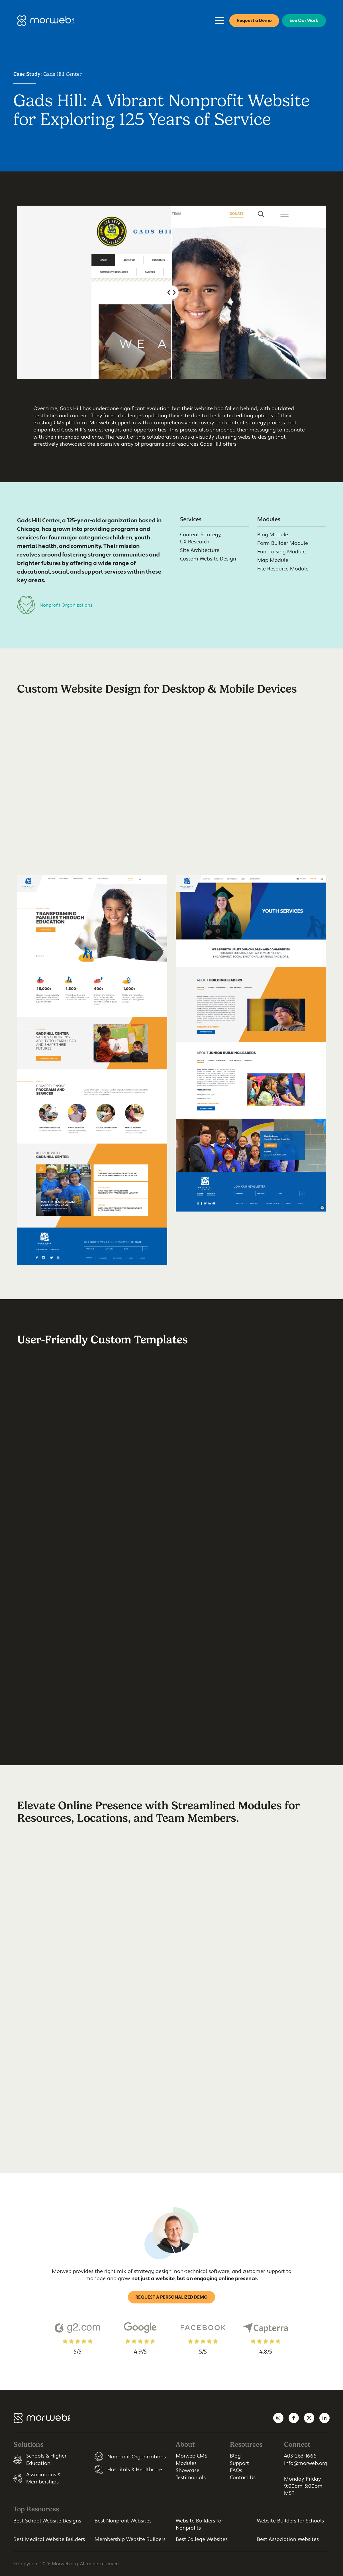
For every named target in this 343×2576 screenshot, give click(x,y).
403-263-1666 (300, 2456)
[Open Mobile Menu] (219, 20)
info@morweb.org (305, 2463)
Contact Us (243, 2477)
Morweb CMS (191, 2456)
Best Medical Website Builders (49, 2539)
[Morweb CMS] (45, 20)
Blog (235, 2456)
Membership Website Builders (130, 2539)
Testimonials (191, 2477)
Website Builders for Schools (290, 2521)
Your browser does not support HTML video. (171, 816)
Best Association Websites (288, 2539)
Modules (186, 2463)
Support (239, 2463)
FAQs (236, 2470)
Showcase (187, 2470)
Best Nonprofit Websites (123, 2521)
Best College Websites (202, 2539)
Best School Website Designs (47, 2521)
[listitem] (49, 2459)
